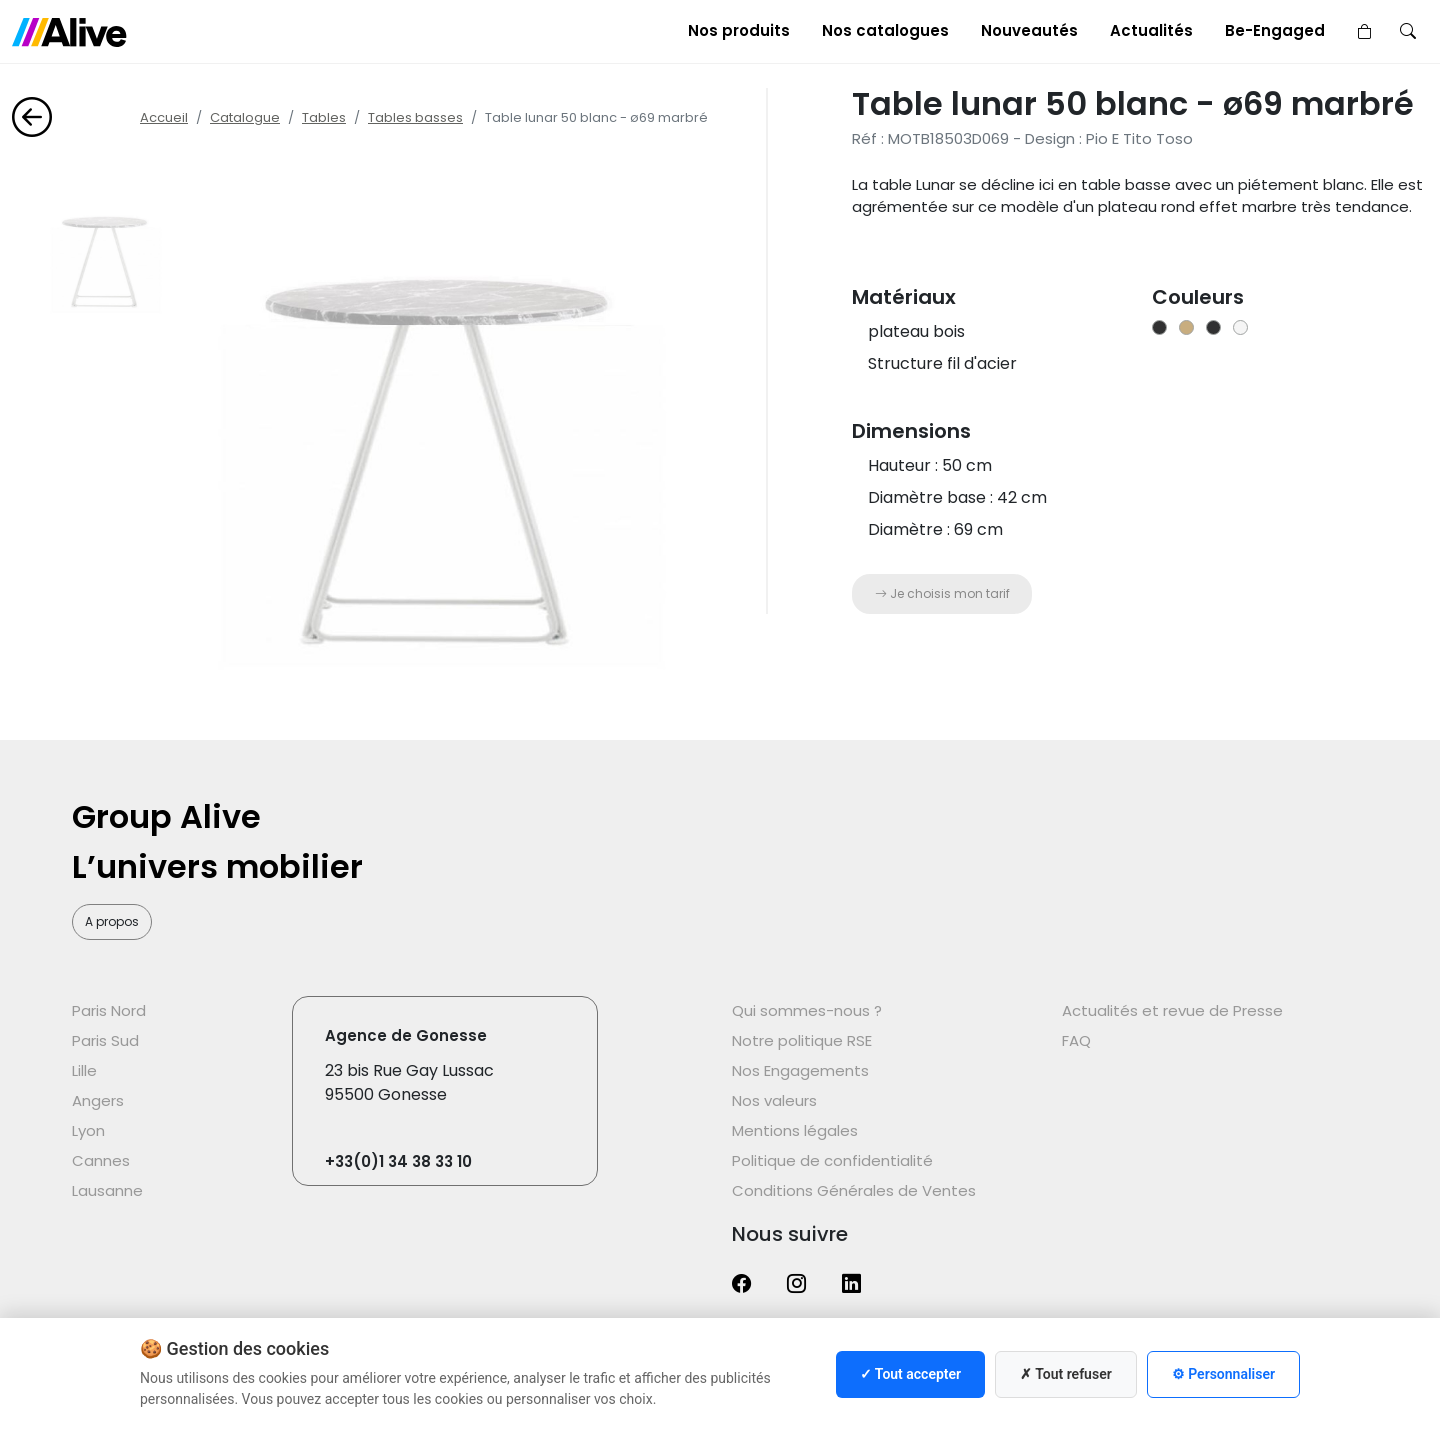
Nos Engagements (800, 1070)
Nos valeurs (774, 1100)
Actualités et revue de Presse (1172, 1010)
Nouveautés (1029, 30)
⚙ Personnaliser (1223, 1374)
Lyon (88, 1130)
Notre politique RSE (802, 1040)
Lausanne (107, 1190)
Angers (98, 1100)
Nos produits (739, 30)
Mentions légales (795, 1130)
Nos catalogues (885, 30)
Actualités (1151, 30)
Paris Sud (105, 1040)
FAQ (1076, 1040)
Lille (84, 1070)
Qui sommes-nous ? (807, 1010)
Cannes (101, 1160)
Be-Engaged (1275, 30)
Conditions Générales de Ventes (854, 1190)
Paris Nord (109, 1010)
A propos (112, 921)
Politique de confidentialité (832, 1160)
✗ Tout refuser (1066, 1374)
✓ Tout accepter (910, 1374)
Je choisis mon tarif (942, 593)
